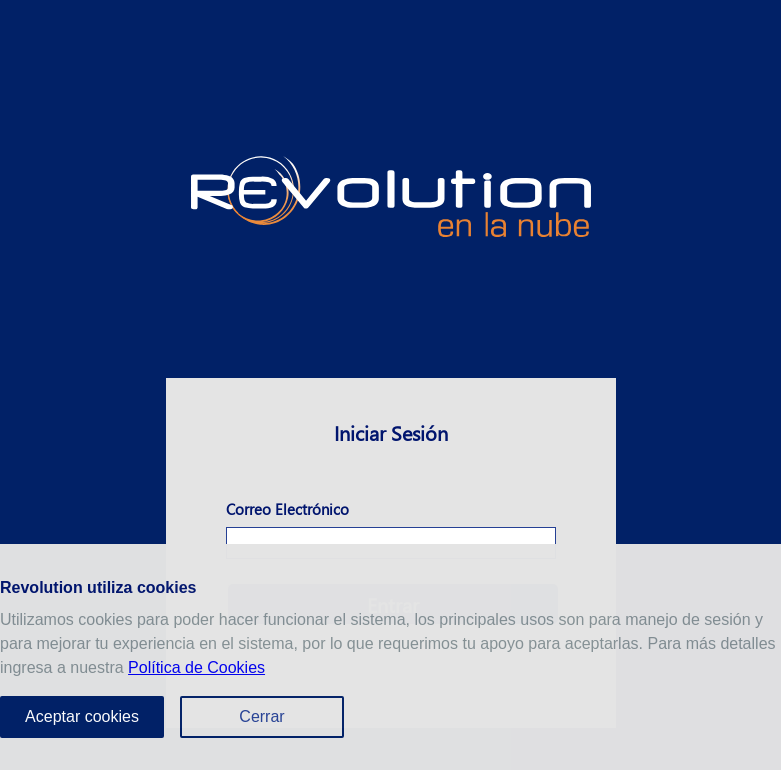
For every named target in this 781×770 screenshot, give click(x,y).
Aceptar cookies (82, 716)
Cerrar (261, 716)
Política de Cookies (196, 667)
